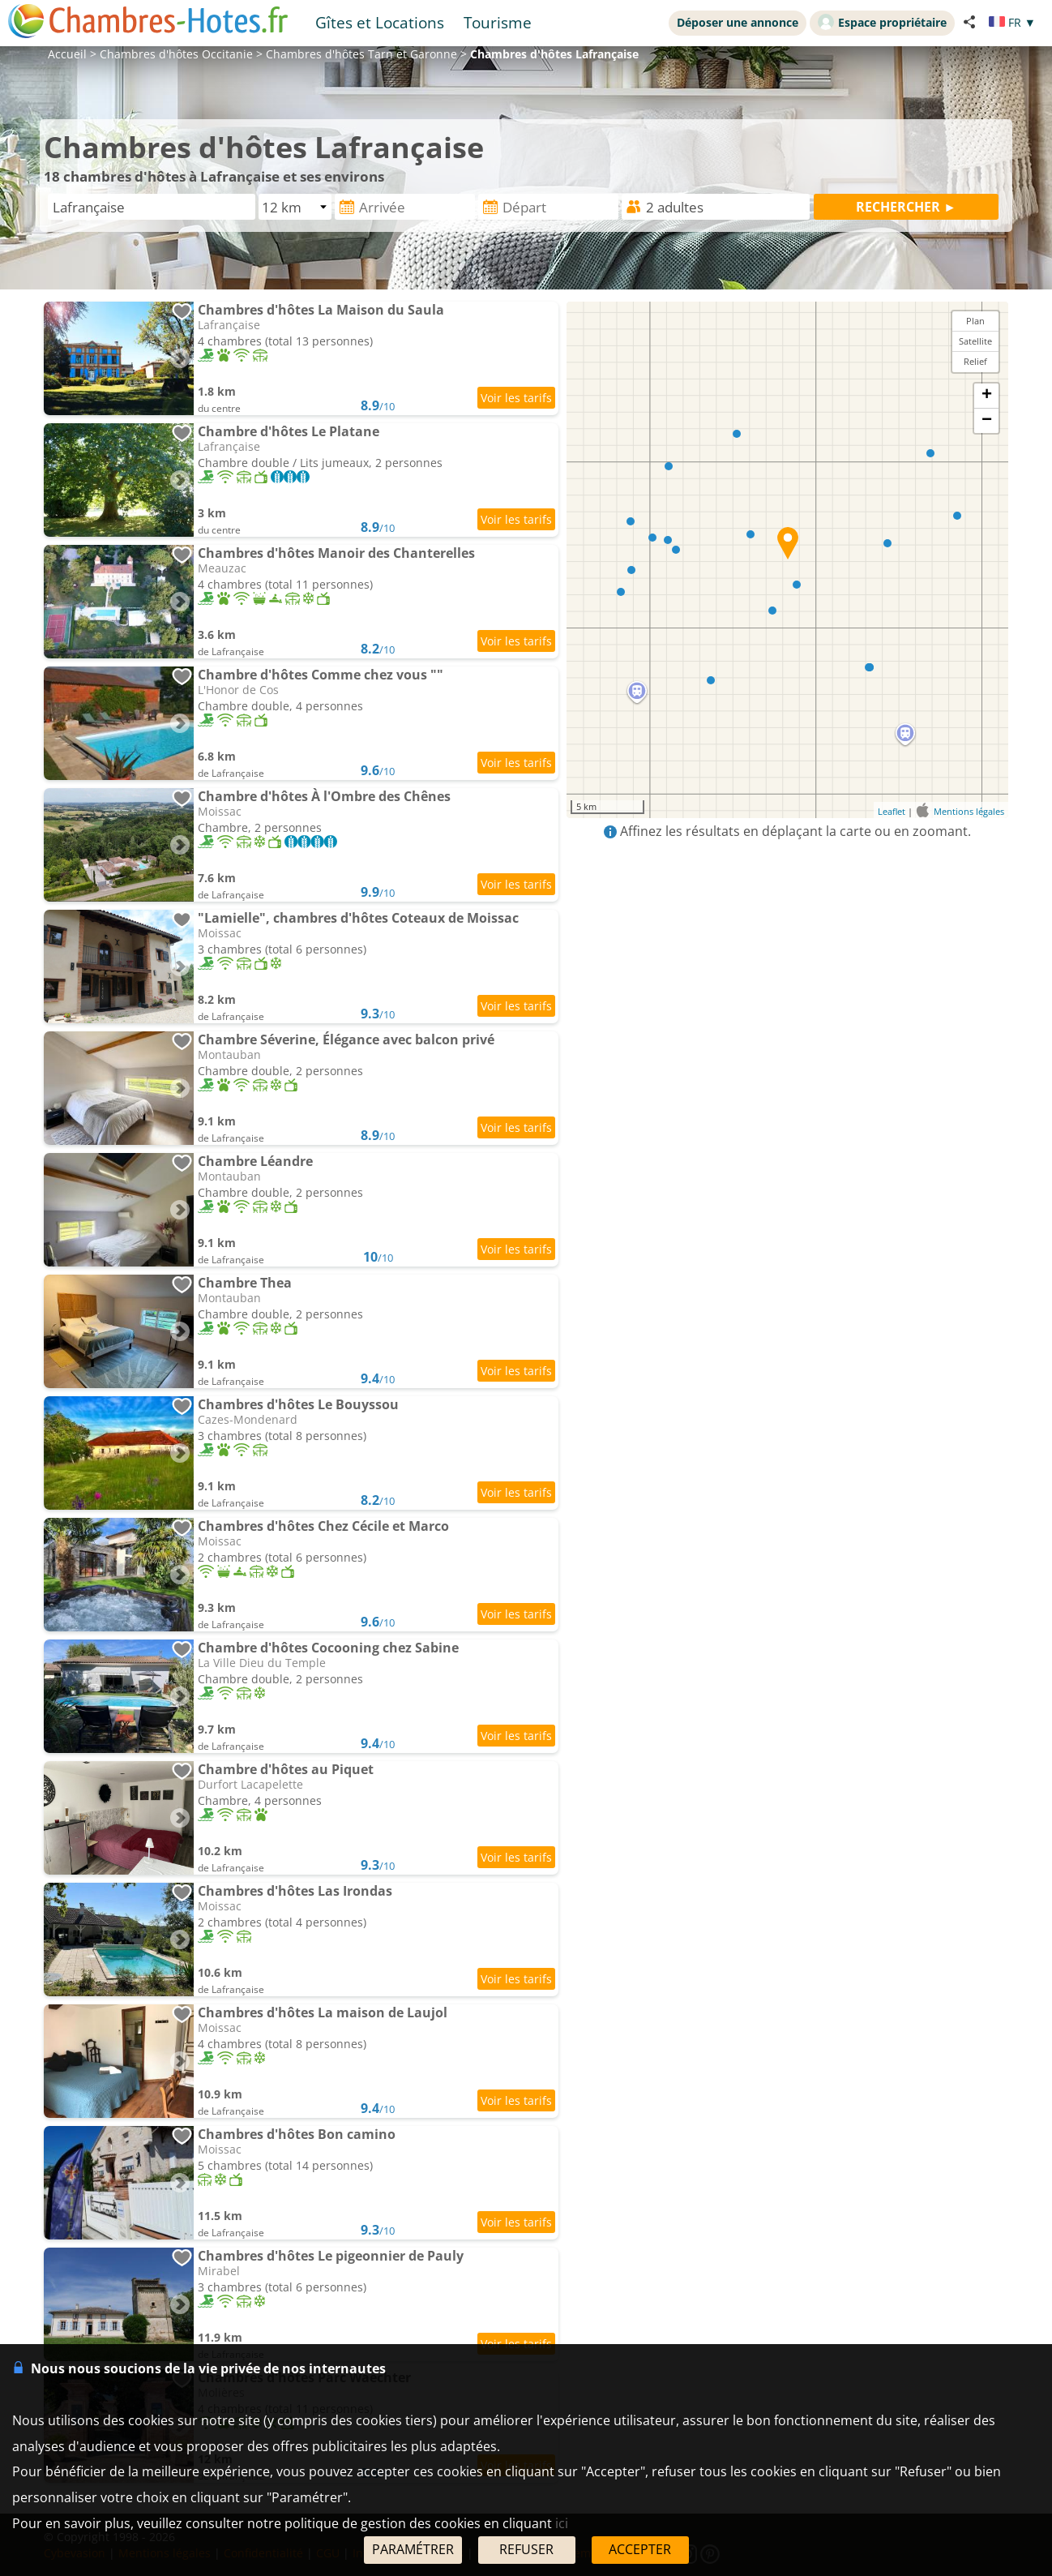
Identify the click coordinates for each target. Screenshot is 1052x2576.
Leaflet (891, 811)
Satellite (975, 341)
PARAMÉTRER (413, 2549)
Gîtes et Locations (379, 22)
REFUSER (526, 2549)
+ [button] (986, 396)
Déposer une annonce (737, 22)
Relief (975, 361)
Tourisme (498, 22)
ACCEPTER (640, 2549)
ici (561, 2523)
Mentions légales (969, 811)
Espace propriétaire (882, 22)
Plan (975, 321)
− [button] (986, 421)
